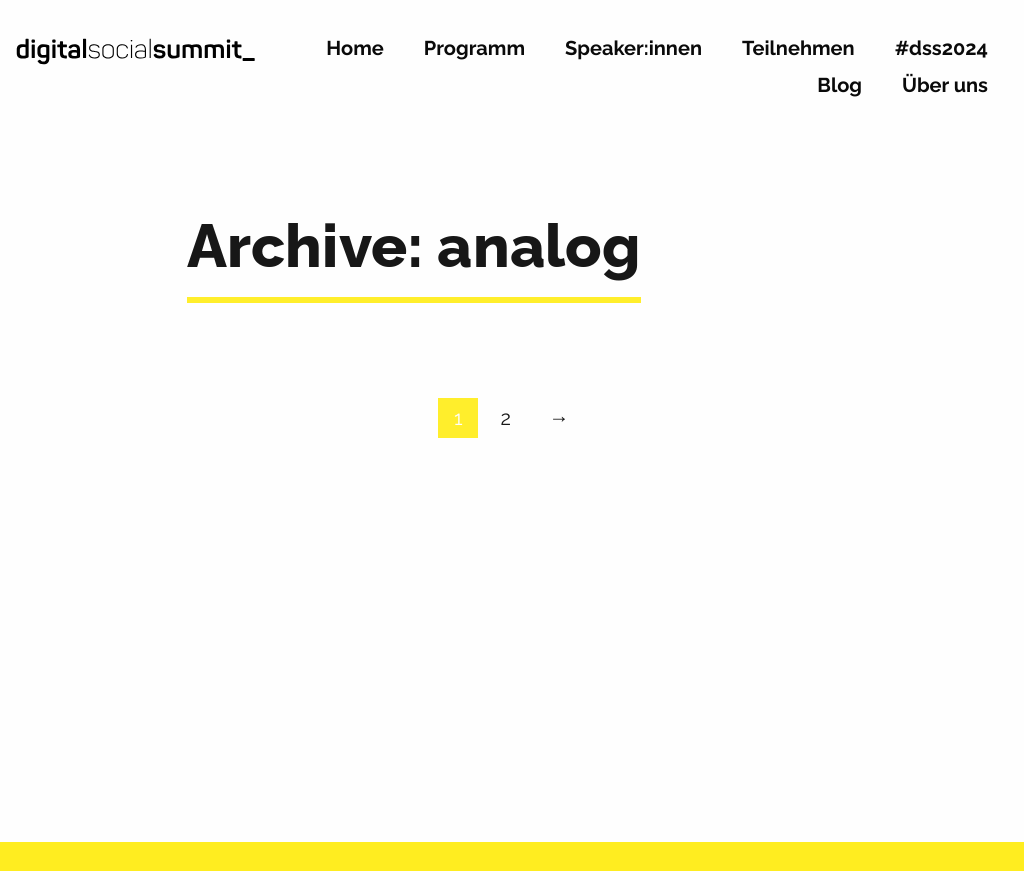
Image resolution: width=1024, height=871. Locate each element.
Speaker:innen (633, 49)
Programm (474, 49)
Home (354, 49)
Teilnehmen (798, 49)
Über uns (945, 86)
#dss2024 (941, 49)
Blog (839, 86)
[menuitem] (354, 56)
